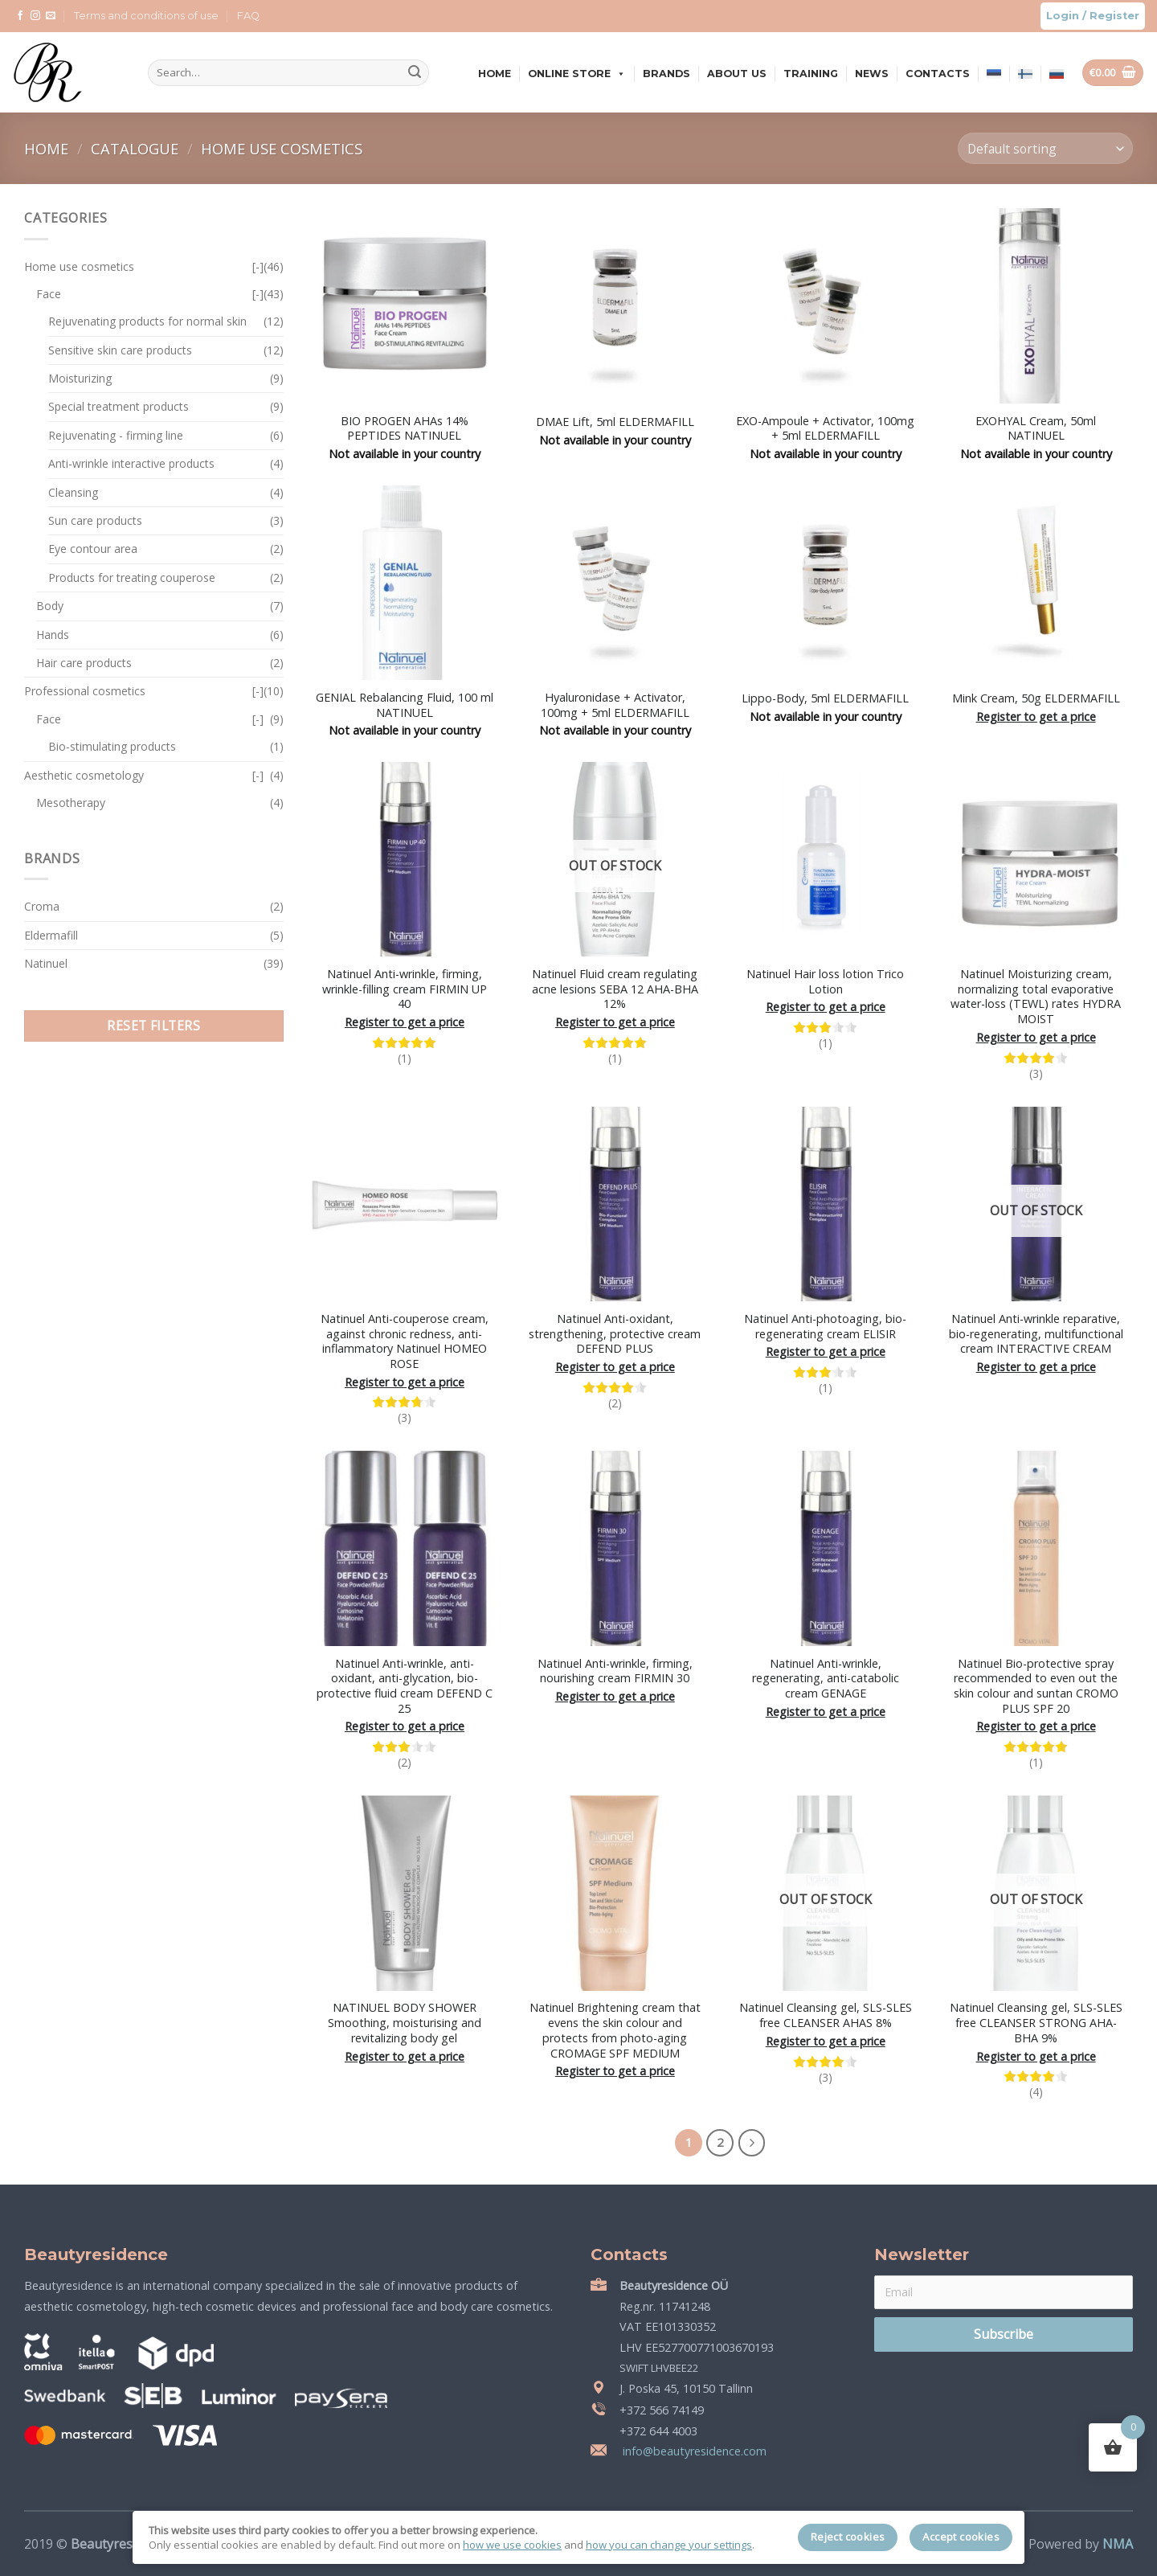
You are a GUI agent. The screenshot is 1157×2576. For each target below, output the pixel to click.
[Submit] (414, 73)
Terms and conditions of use (146, 16)
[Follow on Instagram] (35, 16)
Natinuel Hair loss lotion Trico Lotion (825, 982)
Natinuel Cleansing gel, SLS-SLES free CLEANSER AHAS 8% (825, 2015)
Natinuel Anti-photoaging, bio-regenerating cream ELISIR (825, 1326)
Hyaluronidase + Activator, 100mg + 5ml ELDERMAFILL (615, 705)
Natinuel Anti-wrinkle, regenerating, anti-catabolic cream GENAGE (825, 1679)
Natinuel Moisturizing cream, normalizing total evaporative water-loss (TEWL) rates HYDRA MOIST (1036, 996)
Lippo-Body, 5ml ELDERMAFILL (825, 698)
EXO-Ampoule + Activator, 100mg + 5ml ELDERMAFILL (825, 429)
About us (737, 74)
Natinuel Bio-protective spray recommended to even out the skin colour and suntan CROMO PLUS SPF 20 (1036, 1686)
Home (494, 74)
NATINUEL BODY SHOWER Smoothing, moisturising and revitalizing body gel (404, 2023)
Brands (666, 74)
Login (1062, 16)
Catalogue (136, 148)
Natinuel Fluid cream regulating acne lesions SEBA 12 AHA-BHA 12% (615, 989)
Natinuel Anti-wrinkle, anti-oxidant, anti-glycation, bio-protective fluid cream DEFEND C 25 (405, 1686)
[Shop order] (1045, 148)
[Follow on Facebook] (20, 16)
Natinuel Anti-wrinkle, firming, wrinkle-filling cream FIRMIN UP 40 (404, 989)
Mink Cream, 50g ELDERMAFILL (1036, 698)
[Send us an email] (50, 16)
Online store (577, 74)
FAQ (248, 16)
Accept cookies (961, 2536)
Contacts (938, 74)
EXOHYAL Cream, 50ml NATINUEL (1035, 429)
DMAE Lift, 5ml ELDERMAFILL (615, 422)
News (872, 74)
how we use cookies (512, 2544)
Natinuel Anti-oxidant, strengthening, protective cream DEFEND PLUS (615, 1334)
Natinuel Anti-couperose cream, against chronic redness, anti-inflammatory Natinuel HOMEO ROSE (405, 1341)
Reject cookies (848, 2536)
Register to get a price (1036, 717)
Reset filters (153, 1025)
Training (810, 74)
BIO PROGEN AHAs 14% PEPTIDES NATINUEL (404, 429)
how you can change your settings (669, 2544)
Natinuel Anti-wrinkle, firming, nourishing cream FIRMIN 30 (615, 1671)
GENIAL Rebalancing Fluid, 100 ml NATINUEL (404, 705)
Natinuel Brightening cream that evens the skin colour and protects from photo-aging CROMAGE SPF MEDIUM (615, 2030)
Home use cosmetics (281, 148)
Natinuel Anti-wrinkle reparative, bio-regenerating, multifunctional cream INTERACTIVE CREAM (1036, 1334)
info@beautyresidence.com (693, 2451)
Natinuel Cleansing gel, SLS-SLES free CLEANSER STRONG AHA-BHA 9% (1036, 2023)
